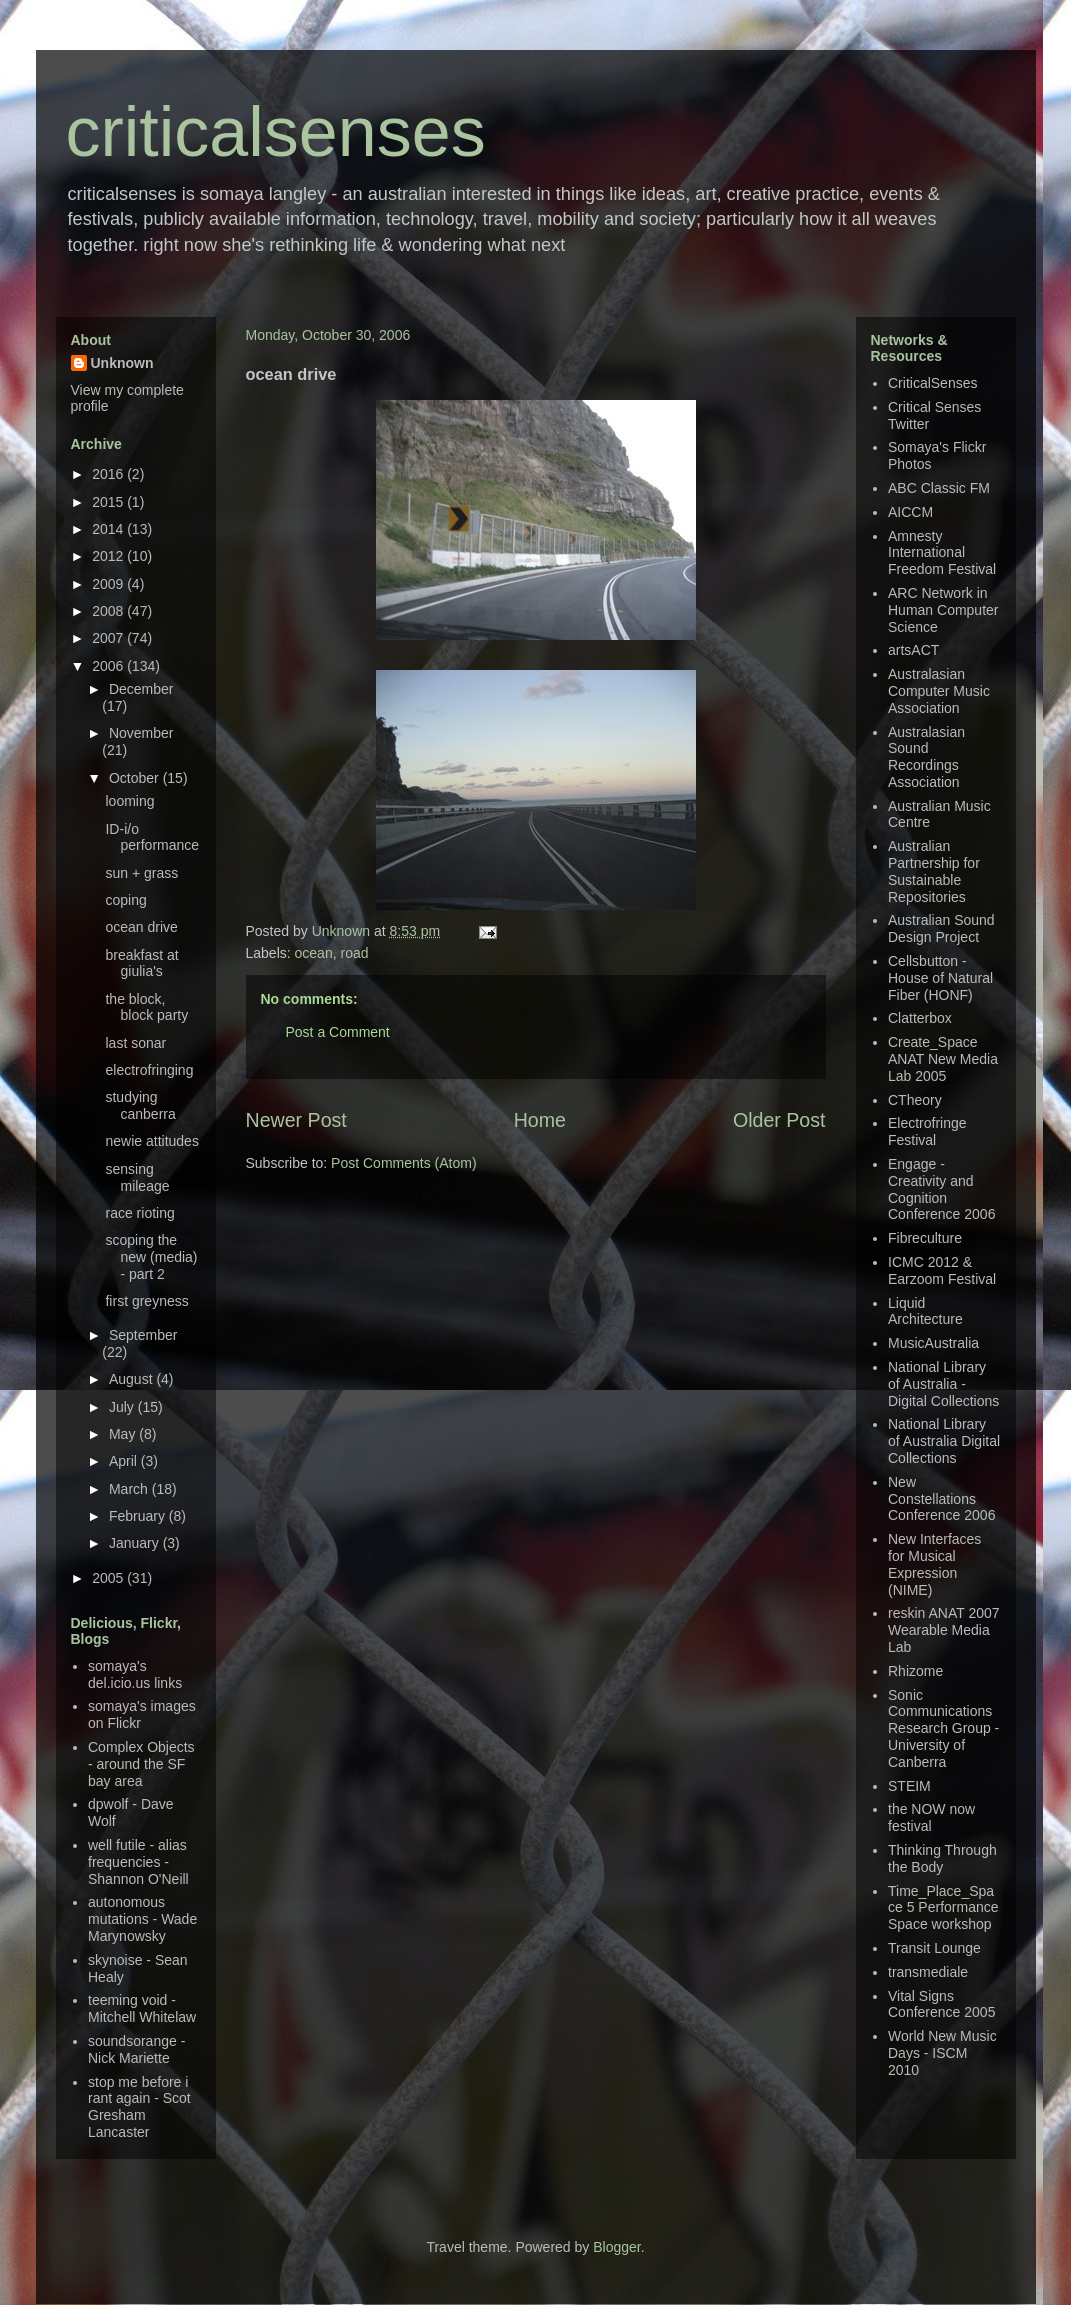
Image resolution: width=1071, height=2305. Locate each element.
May (124, 1434)
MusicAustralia (933, 1343)
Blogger (616, 2247)
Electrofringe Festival (927, 1131)
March (130, 1489)
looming (129, 801)
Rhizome (915, 1671)
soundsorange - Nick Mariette (136, 2049)
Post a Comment (338, 1032)
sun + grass (141, 873)
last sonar (135, 1043)
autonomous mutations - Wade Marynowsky (142, 1919)
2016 (109, 474)
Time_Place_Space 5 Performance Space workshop (943, 1908)
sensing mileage (137, 1177)
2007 (109, 638)
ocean (314, 953)
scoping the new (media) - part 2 (151, 1257)
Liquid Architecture (925, 1311)
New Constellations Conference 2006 (941, 1499)
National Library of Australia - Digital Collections (943, 1384)
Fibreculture (925, 1238)
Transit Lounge (934, 1948)
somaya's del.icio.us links (135, 1674)
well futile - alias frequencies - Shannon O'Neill (138, 1862)
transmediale (928, 1972)
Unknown (343, 931)
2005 (109, 1578)
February (139, 1516)
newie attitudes (151, 1141)
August (132, 1379)
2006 (109, 666)
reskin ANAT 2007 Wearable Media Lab (944, 1630)
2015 (109, 502)
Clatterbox (920, 1018)
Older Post (779, 1120)
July (123, 1407)
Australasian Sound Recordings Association (926, 757)
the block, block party (146, 1007)
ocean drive (141, 927)
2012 (109, 556)
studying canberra (140, 1105)
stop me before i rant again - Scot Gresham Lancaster (139, 2107)
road (354, 953)
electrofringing (149, 1070)
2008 (109, 611)
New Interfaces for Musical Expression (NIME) (934, 1564)
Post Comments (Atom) (403, 1163)
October (136, 778)
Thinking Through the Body (942, 1858)
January (136, 1543)
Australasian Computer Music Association (939, 691)
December (141, 689)
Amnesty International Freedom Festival (942, 553)
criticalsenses (276, 132)
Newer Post (296, 1120)
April (125, 1461)
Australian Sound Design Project (941, 928)
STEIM (909, 1786)
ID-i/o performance (152, 837)
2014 (109, 529)
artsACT (913, 650)
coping (125, 900)
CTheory (915, 1100)
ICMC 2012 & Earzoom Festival (942, 1270)
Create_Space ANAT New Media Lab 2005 (943, 1059)
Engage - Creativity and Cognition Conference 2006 (941, 1189)
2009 (109, 584)
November (141, 733)
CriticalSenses (932, 383)
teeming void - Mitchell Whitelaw (142, 2008)
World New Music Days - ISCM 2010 (942, 2053)
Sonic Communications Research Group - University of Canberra (943, 1728)
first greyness (146, 1301)
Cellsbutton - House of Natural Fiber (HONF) (940, 978)
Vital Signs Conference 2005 (941, 2004)
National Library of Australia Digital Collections (944, 1441)
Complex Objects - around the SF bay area (141, 1764)
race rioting (139, 1213)
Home (540, 1120)
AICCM (910, 512)
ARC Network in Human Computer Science (943, 610)
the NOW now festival (931, 1817)
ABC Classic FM (939, 488)
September (143, 1335)
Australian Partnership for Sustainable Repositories (934, 871)
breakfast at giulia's (141, 963)
